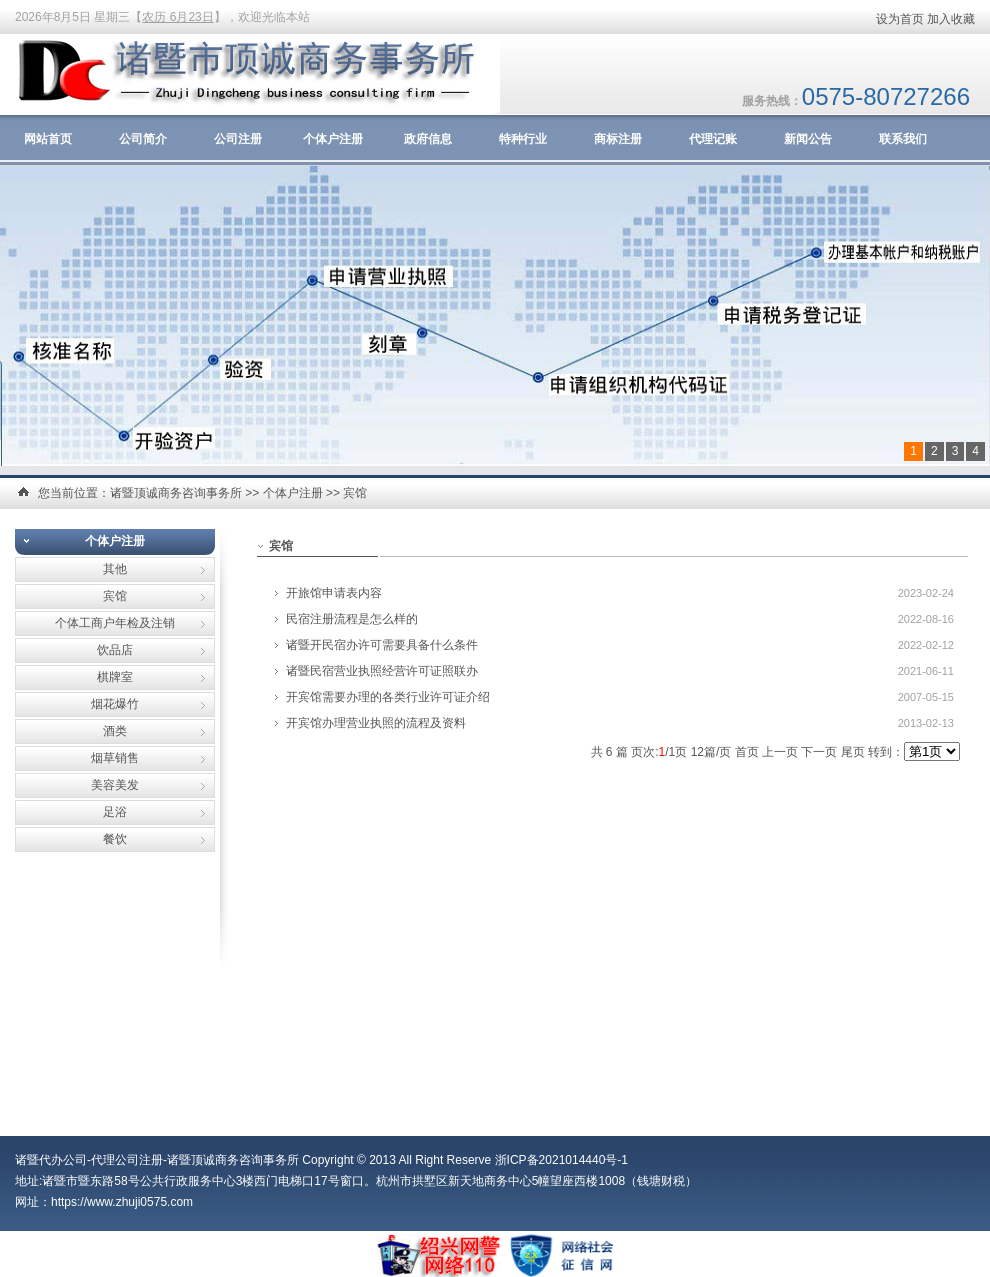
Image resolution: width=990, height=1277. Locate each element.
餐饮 (115, 839)
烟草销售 (115, 758)
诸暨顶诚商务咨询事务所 (176, 493)
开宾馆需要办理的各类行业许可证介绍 (388, 697)
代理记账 (713, 139)
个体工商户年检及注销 (115, 623)
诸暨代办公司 (51, 1160)
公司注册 (238, 139)
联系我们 (903, 139)
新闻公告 (808, 139)
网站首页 (48, 139)
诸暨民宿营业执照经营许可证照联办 (382, 671)
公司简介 (143, 139)
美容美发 (115, 785)
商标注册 (618, 139)
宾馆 (355, 493)
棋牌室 (115, 677)
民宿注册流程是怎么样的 (352, 619)
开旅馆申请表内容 (334, 593)
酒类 (115, 731)
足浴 (115, 812)
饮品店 (115, 650)
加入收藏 (951, 19)
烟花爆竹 (115, 704)
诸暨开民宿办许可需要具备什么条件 (382, 645)
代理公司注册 (127, 1160)
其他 (115, 569)
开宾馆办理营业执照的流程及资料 (376, 723)
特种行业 (523, 139)
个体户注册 (333, 139)
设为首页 (900, 19)
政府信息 (428, 139)
